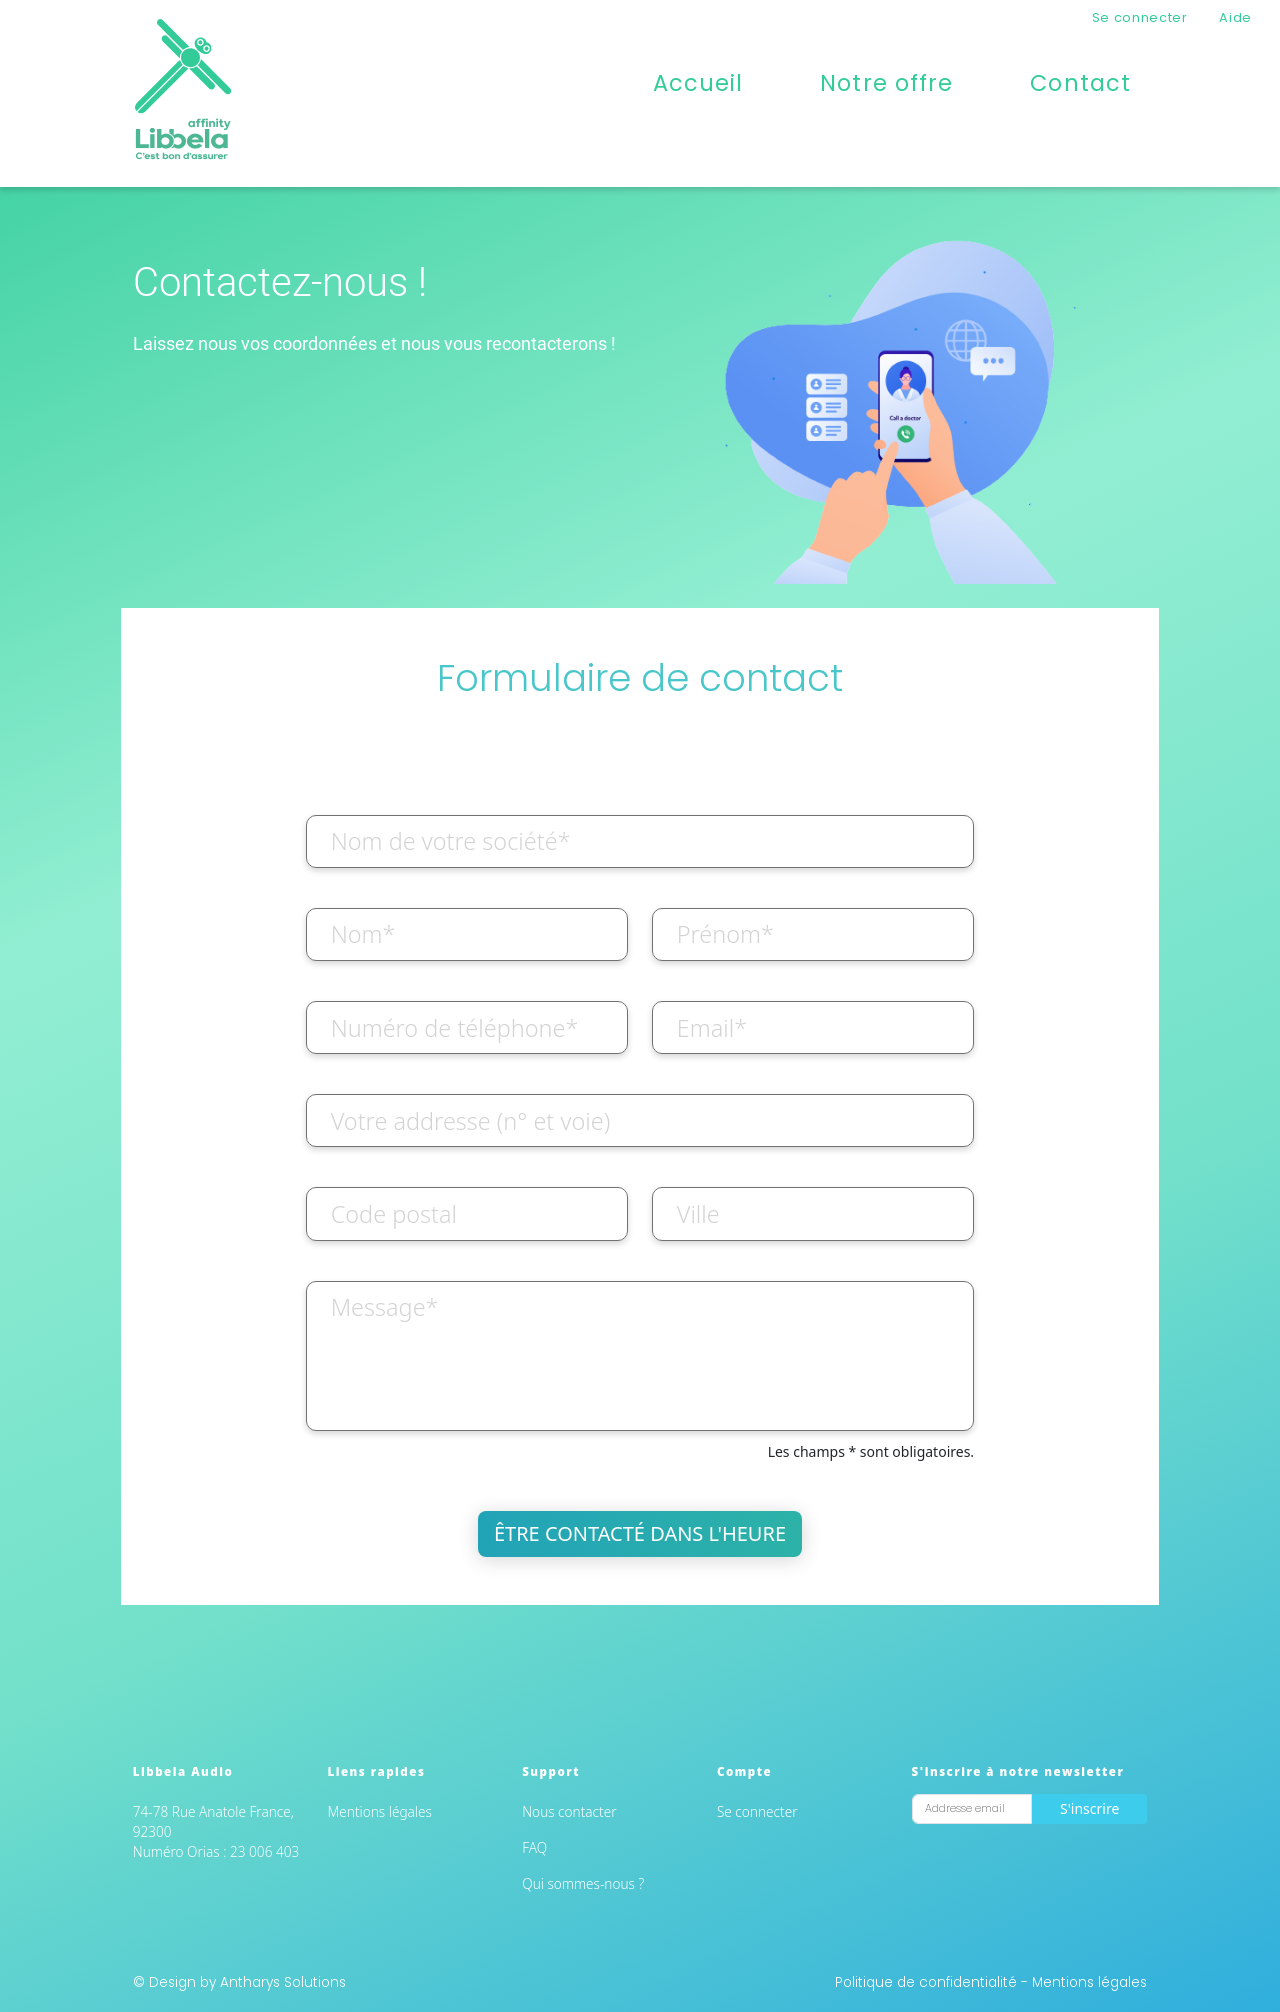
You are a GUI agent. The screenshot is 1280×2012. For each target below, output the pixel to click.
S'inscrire (1089, 1808)
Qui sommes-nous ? (583, 1883)
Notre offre (886, 83)
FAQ (534, 1847)
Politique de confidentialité (928, 1982)
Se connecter (1140, 17)
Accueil (698, 83)
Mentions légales (380, 1811)
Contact (1080, 83)
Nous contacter (569, 1811)
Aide (1235, 17)
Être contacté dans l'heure (640, 1533)
